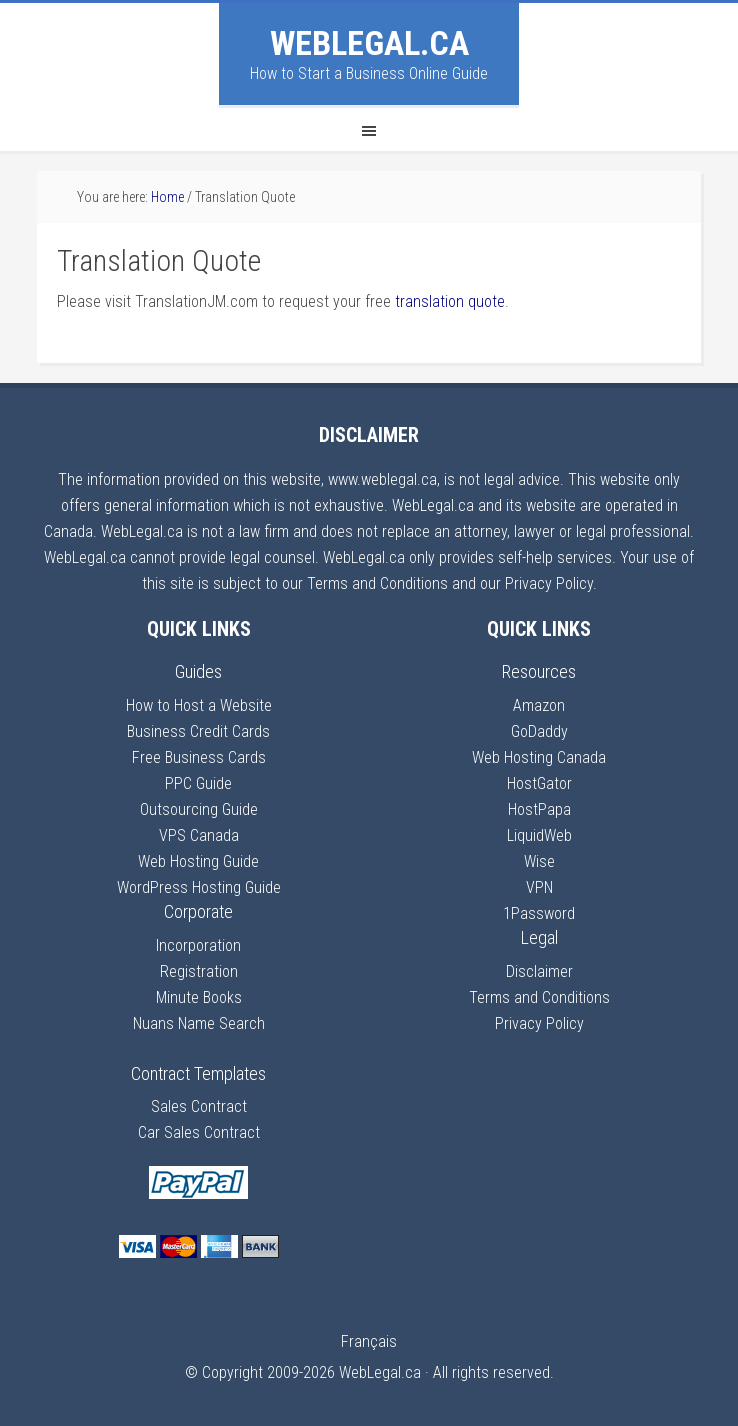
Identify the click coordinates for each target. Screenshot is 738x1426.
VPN (539, 887)
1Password (539, 913)
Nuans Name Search (199, 1023)
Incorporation (198, 945)
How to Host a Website (199, 705)
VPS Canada (199, 835)
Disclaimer (539, 971)
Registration (199, 971)
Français (369, 1341)
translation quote (450, 301)
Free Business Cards (199, 757)
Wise (539, 861)
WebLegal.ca (369, 43)
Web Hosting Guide (198, 861)
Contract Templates (198, 1073)
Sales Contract (199, 1106)
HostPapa (539, 809)
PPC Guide (198, 783)
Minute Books (199, 997)
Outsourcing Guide (199, 809)
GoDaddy (539, 731)
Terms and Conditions (539, 997)
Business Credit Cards (198, 731)
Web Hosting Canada (539, 757)
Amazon (539, 705)
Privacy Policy (539, 1023)
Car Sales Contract (199, 1132)
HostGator (539, 783)
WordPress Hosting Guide (199, 887)
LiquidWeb (539, 835)
